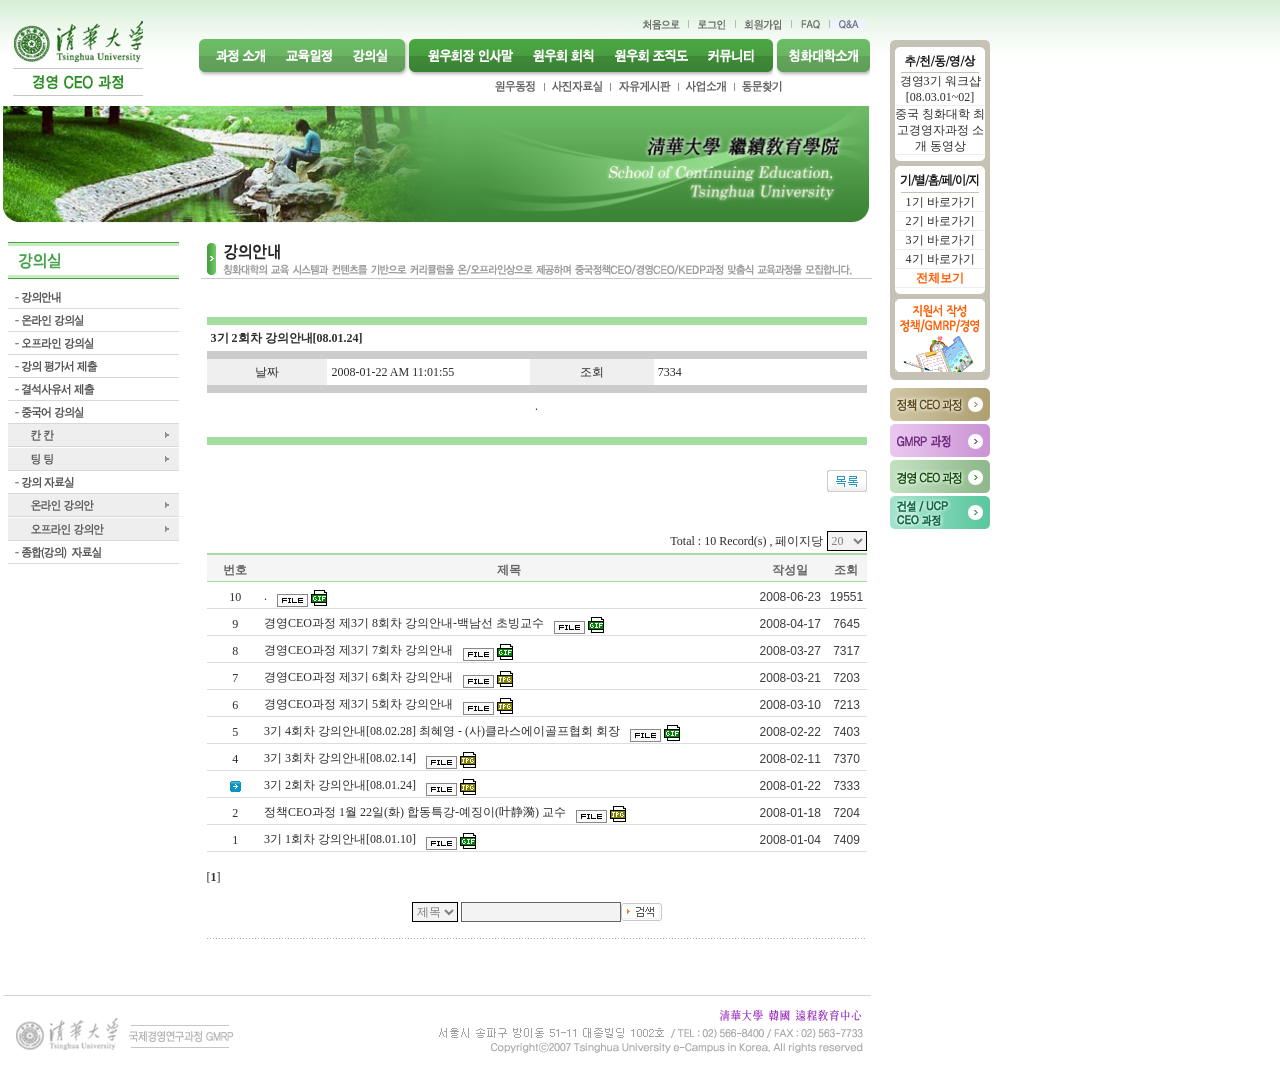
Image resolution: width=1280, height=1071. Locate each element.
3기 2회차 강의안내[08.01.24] (341, 785)
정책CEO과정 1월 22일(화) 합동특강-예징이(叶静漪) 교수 (416, 812)
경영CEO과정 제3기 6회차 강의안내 (360, 677)
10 (235, 597)
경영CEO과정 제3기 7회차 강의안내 (360, 650)
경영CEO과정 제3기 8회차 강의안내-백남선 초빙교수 (405, 623)
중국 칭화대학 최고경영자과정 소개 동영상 (940, 130)
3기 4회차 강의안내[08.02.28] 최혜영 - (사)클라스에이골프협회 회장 (443, 731)
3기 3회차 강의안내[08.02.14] (341, 758)
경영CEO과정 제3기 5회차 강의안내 (360, 704)
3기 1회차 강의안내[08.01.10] (341, 839)
